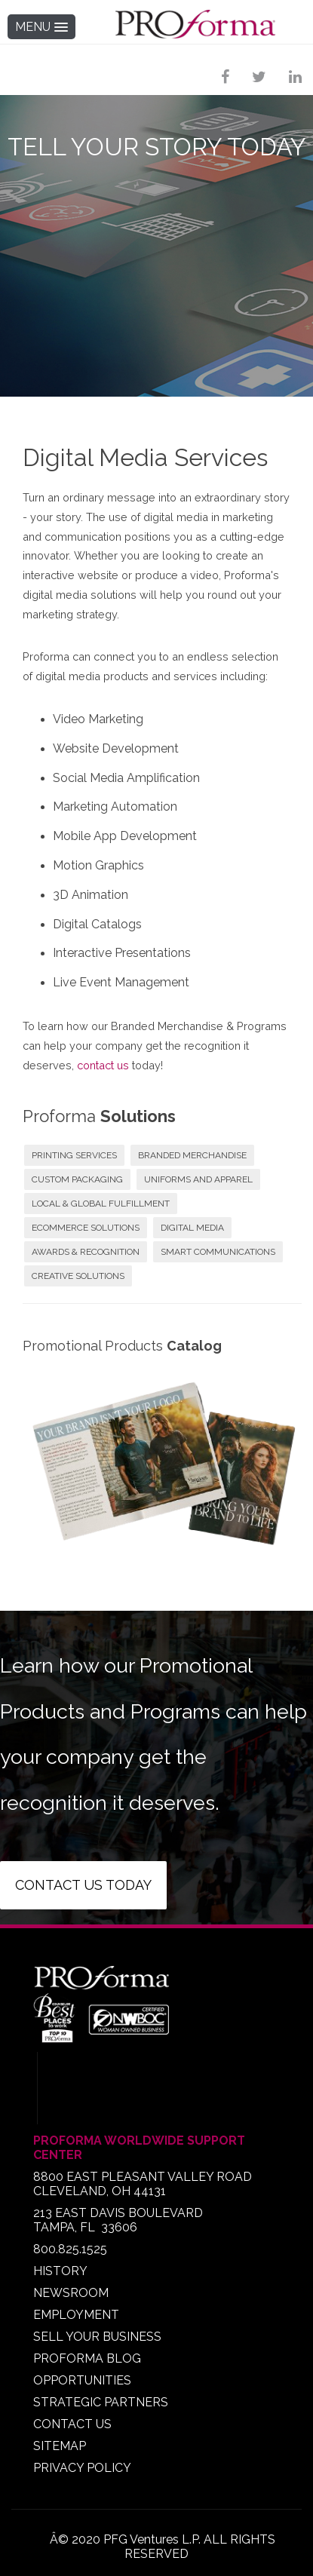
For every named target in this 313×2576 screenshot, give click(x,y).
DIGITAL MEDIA (192, 1227)
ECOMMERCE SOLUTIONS (86, 1227)
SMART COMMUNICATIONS (218, 1252)
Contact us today (83, 1885)
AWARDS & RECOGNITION (86, 1252)
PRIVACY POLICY (82, 2468)
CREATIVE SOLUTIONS (78, 1276)
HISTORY (60, 2271)
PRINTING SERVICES (74, 1155)
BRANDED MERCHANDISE (192, 1155)
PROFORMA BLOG (87, 2358)
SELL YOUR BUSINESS (97, 2336)
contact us (103, 1065)
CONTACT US (72, 2424)
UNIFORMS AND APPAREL (198, 1179)
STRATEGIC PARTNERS (100, 2402)
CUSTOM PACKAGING (77, 1179)
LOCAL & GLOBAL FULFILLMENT (101, 1203)
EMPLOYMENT (76, 2315)
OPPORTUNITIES (82, 2380)
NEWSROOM (71, 2293)
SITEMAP (59, 2446)
